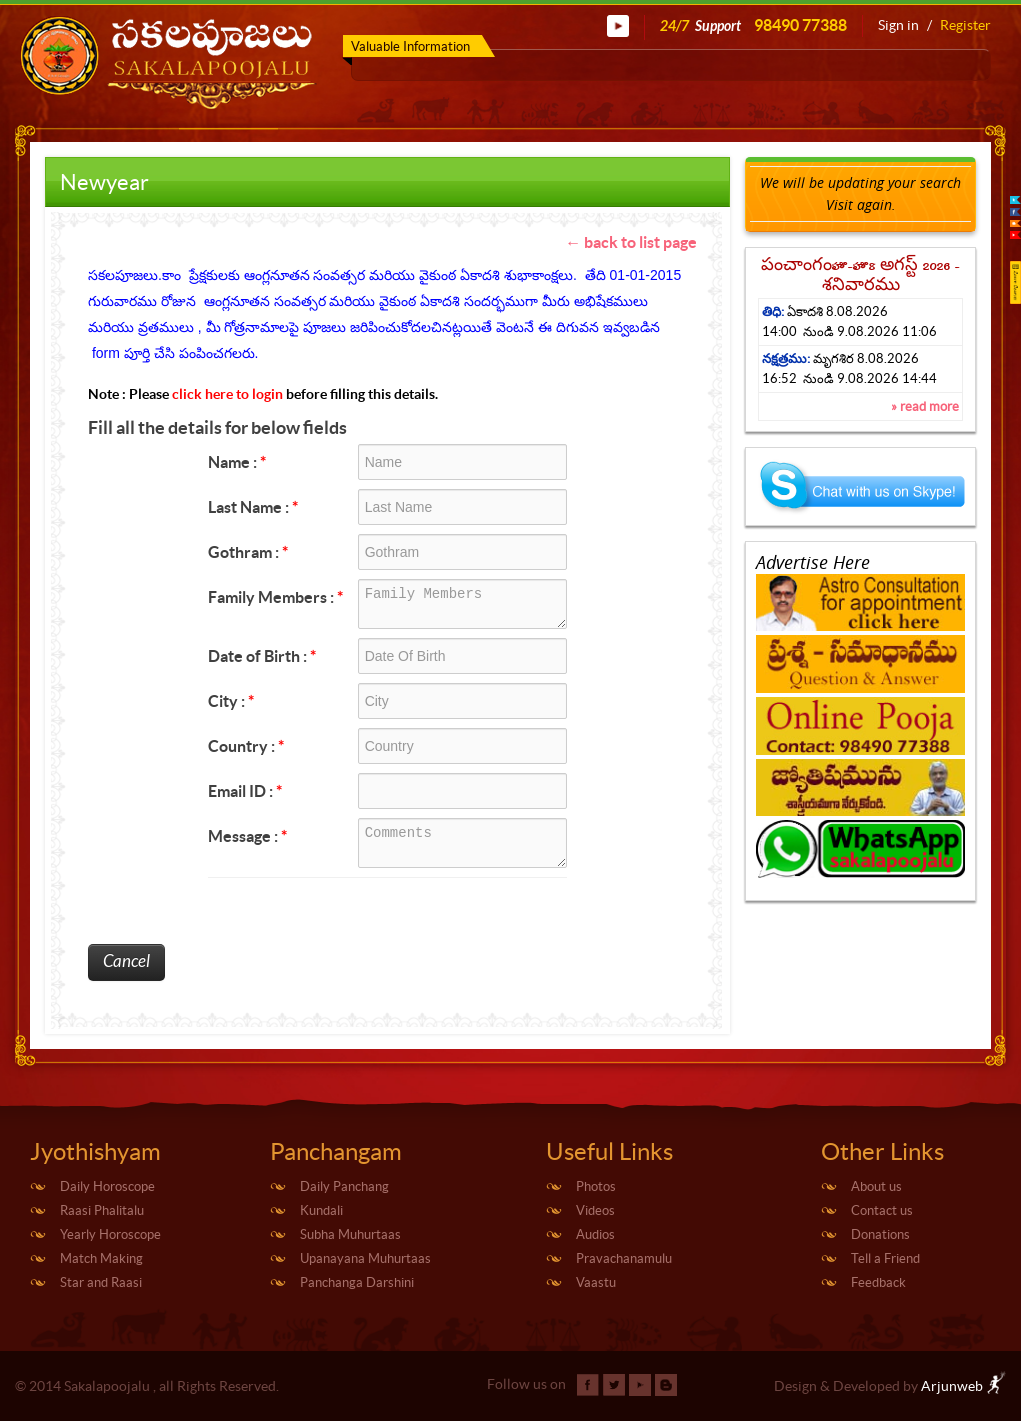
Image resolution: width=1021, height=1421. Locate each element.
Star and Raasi (101, 1282)
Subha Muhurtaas (350, 1234)
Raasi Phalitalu (102, 1210)
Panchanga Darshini (357, 1282)
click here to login (227, 394)
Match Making (101, 1258)
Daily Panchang (344, 1186)
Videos (595, 1210)
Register (965, 25)
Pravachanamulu (624, 1258)
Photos (596, 1186)
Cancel (126, 961)
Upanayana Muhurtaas (365, 1258)
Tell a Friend (885, 1258)
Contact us (882, 1210)
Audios (595, 1234)
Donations (880, 1234)
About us (876, 1186)
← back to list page (631, 242)
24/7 (753, 25)
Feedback (878, 1282)
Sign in (898, 25)
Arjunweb (963, 1386)
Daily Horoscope (107, 1186)
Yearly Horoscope (110, 1234)
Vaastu (596, 1282)
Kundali (321, 1210)
